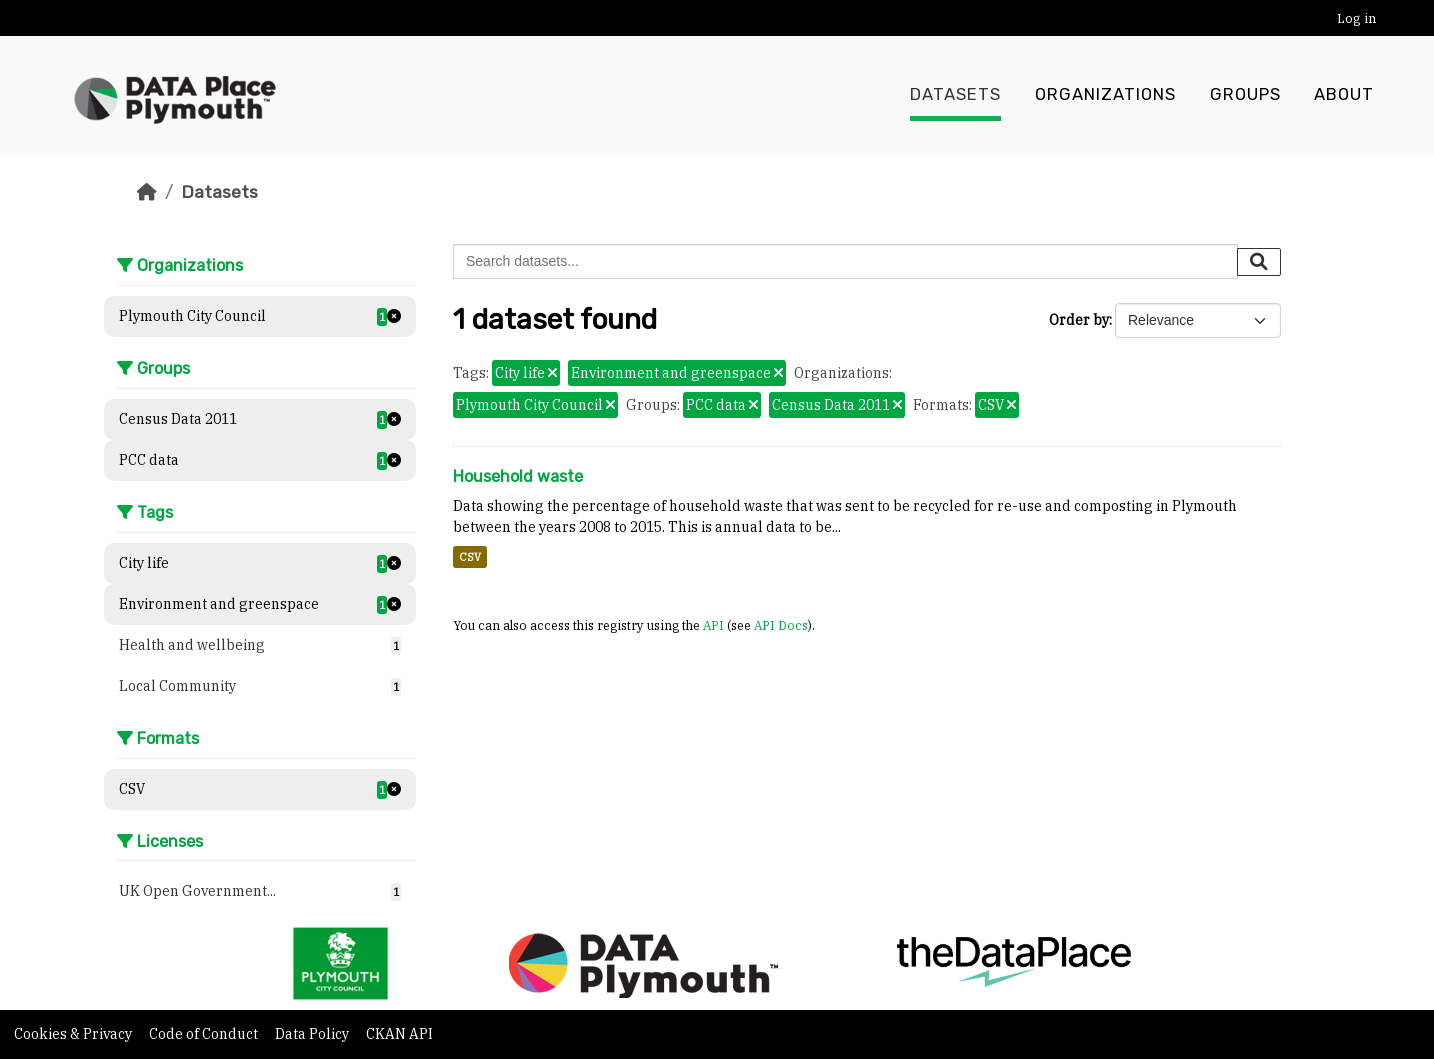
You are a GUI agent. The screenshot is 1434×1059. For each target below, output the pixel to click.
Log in (1356, 18)
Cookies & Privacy (74, 1034)
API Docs (781, 625)
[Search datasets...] (845, 261)
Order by (1079, 320)
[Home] (147, 192)
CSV (470, 557)
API (713, 625)
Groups (1245, 95)
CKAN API (399, 1034)
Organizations (1105, 95)
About (1344, 95)
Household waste (518, 476)
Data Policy (313, 1034)
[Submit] (1259, 262)
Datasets (955, 95)
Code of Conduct (205, 1034)
